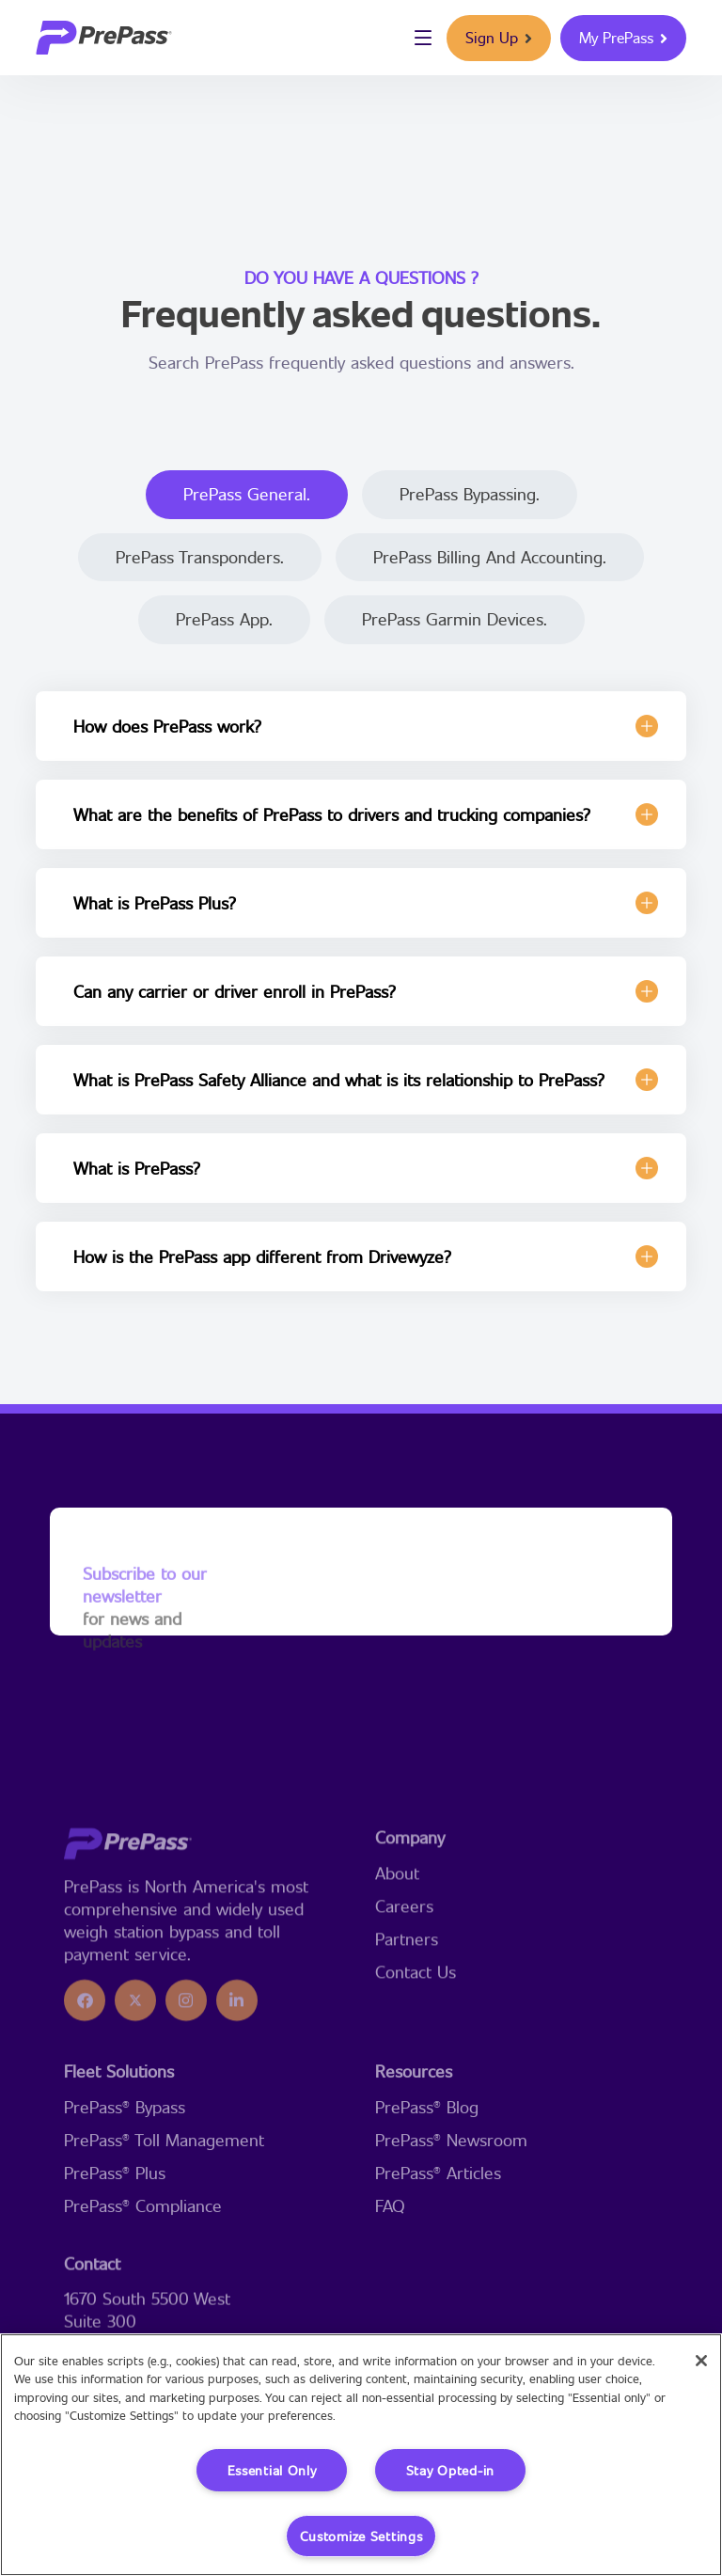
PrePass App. (224, 619)
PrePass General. (246, 493)
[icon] (84, 2113)
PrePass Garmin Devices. (454, 619)
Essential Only (272, 2470)
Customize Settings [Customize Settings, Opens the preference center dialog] (361, 2536)
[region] (361, 2454)
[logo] (104, 38)
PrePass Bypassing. (470, 493)
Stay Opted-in (450, 2470)
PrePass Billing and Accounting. (489, 556)
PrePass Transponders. (200, 556)
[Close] (701, 2360)
